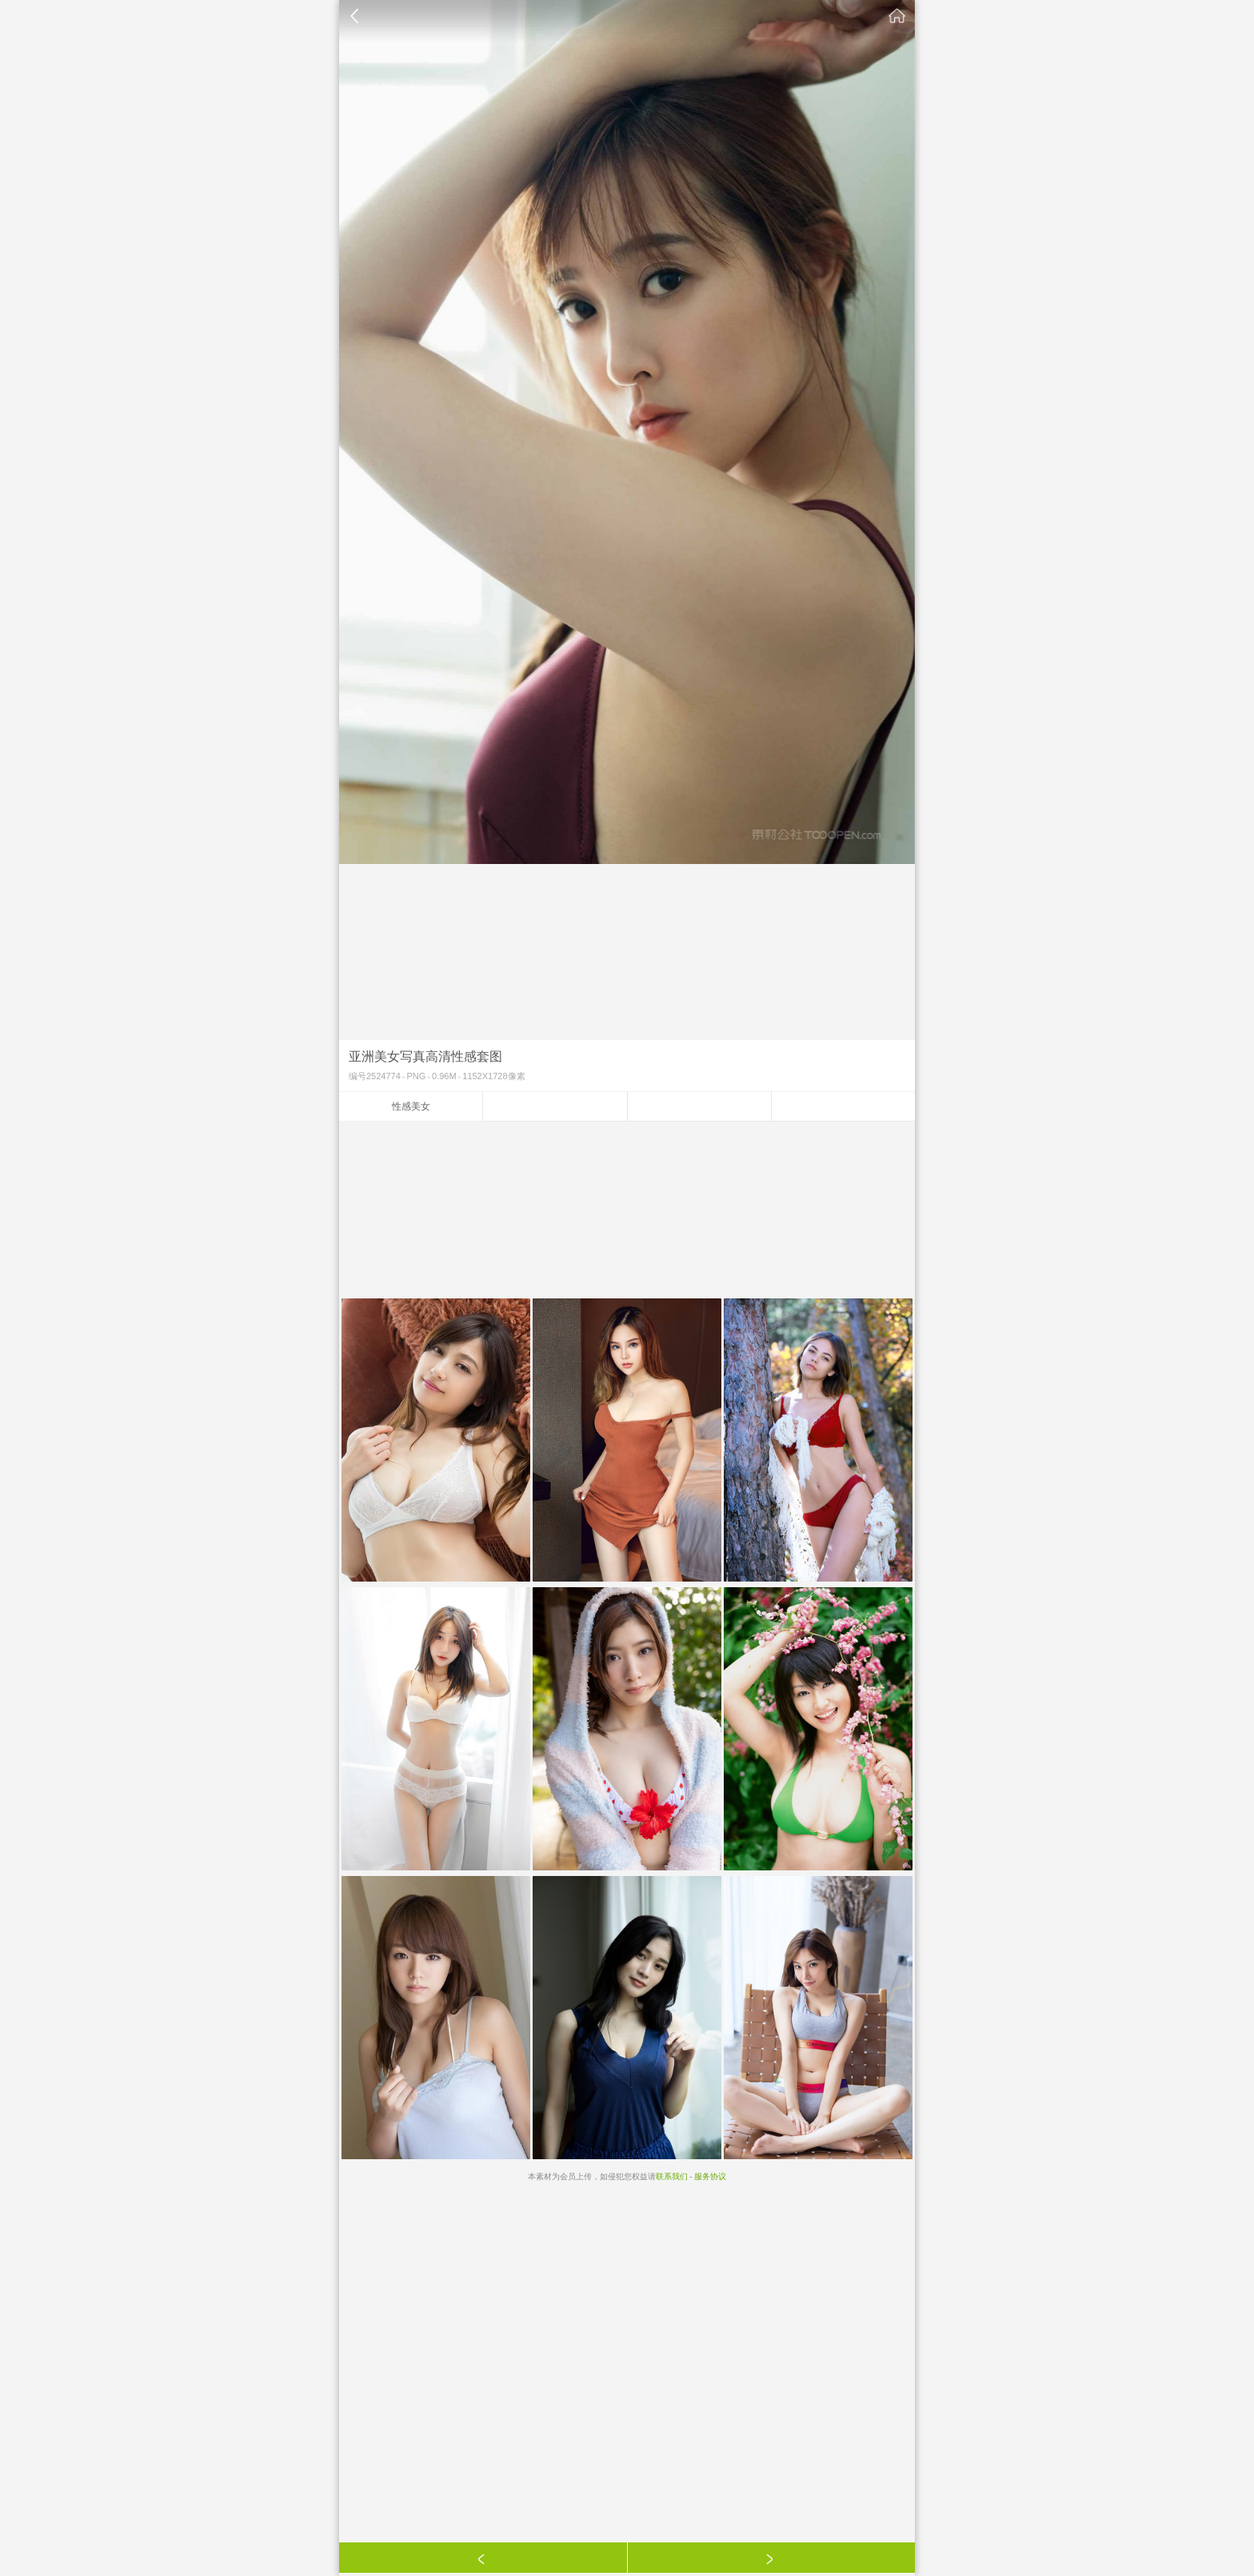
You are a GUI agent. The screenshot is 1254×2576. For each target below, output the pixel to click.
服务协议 (710, 2176)
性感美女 (411, 1106)
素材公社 (897, 16)
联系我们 (672, 2176)
